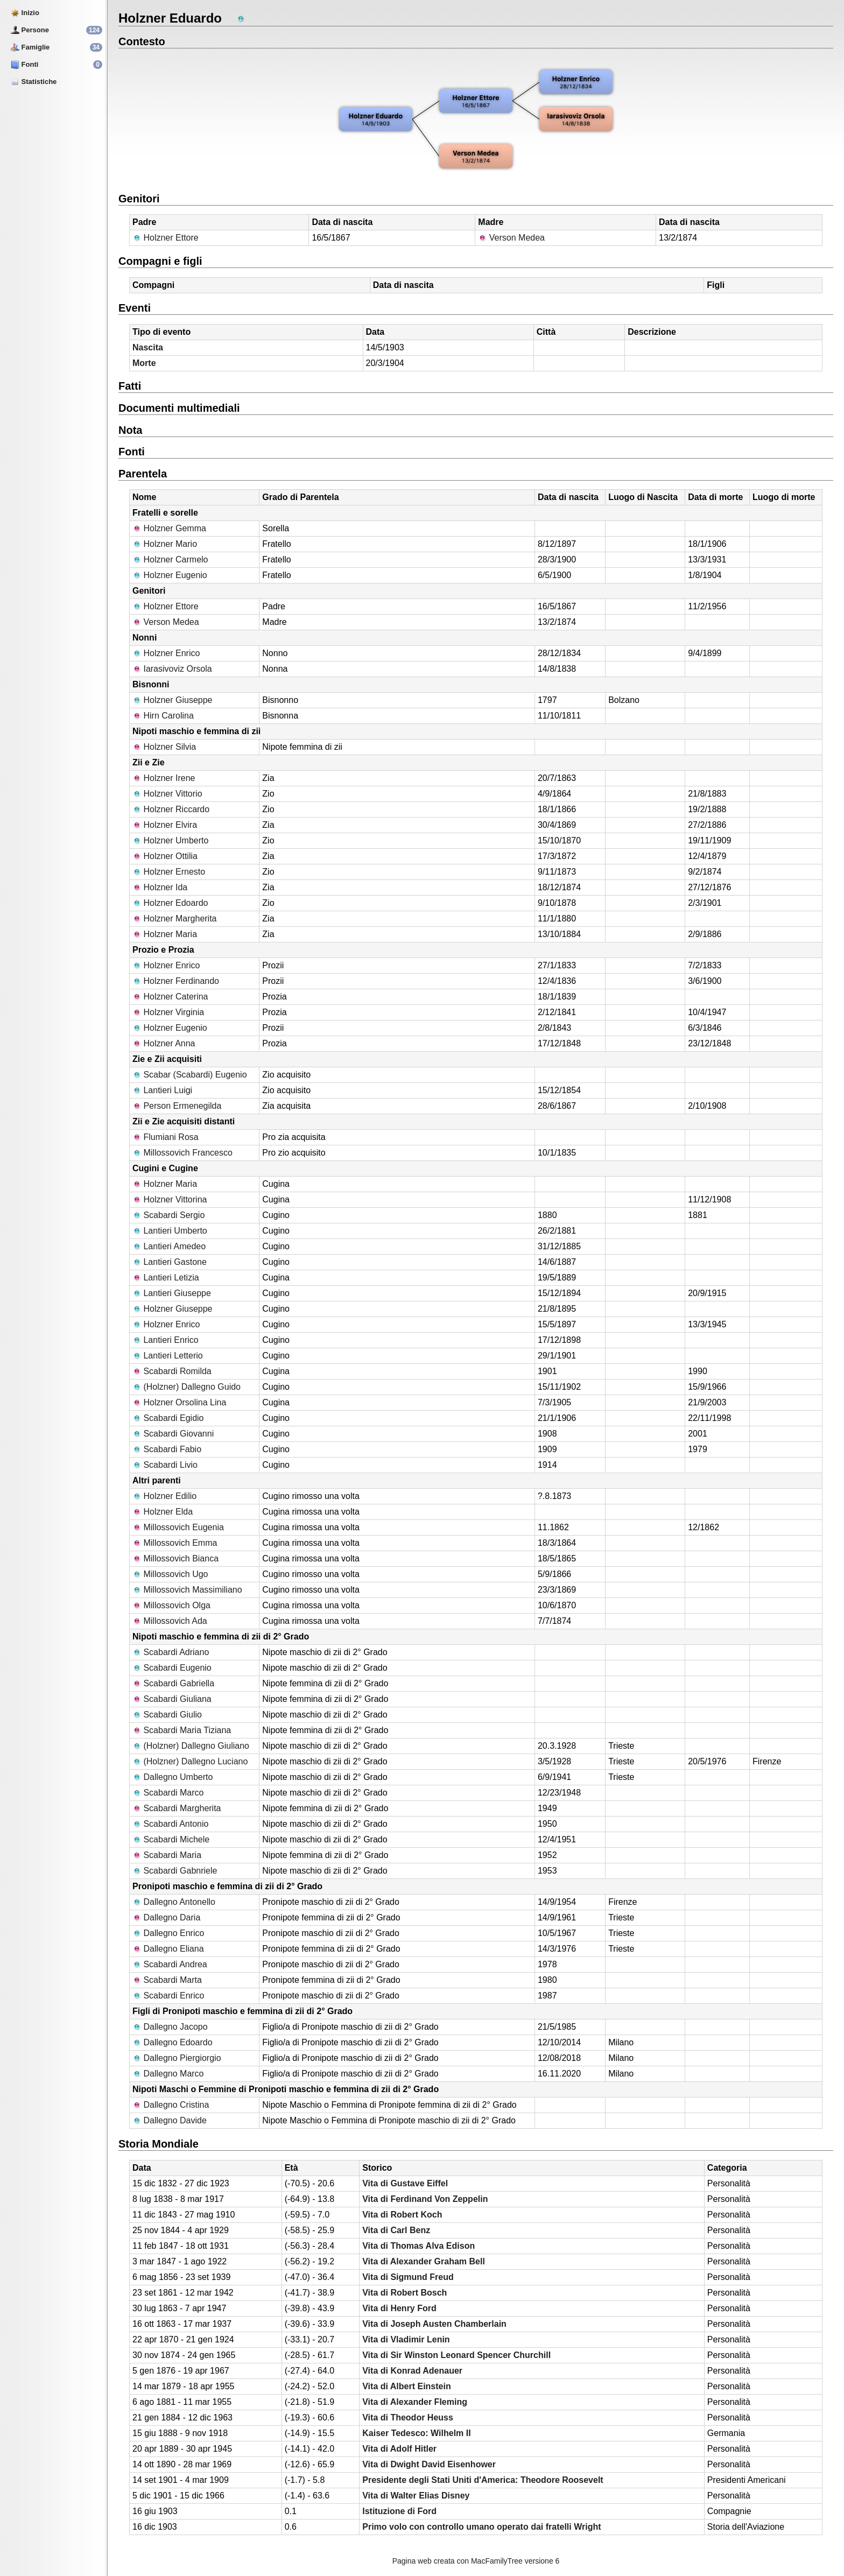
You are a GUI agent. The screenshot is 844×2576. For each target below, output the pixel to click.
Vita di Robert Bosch (404, 2292)
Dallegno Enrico (168, 1933)
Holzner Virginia (168, 1012)
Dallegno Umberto (172, 1777)
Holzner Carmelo (170, 559)
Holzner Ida (159, 887)
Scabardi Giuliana (172, 1699)
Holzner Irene (163, 778)
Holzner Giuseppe (172, 700)
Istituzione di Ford (399, 2511)
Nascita (147, 347)
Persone (30, 30)
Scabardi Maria (166, 1855)
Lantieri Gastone (169, 1261)
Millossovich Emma (174, 1542)
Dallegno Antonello (173, 1901)
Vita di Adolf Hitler (399, 2448)
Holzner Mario (164, 543)
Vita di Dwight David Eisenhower (429, 2464)
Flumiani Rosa (165, 1137)
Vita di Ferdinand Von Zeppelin (425, 2199)
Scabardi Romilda (172, 1371)
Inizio (25, 13)
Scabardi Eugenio (172, 1667)
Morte (144, 363)
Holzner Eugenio (169, 575)
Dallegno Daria (166, 1917)
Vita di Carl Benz (396, 2230)
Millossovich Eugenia (178, 1527)
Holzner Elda (162, 1511)
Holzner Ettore (165, 237)
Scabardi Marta (167, 1979)
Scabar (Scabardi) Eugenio (189, 1074)
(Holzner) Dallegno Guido (186, 1386)
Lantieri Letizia (165, 1277)
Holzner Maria (164, 934)
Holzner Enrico (166, 653)
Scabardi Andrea (169, 1964)
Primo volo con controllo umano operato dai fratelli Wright (481, 2526)
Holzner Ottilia (165, 856)
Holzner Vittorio (167, 793)
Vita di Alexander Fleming (414, 2401)
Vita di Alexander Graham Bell (423, 2261)
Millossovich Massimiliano (187, 1589)
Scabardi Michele (170, 1839)
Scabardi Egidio (168, 1418)
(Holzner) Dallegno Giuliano (190, 1745)
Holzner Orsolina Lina (179, 1402)
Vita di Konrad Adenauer (412, 2370)
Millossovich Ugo (170, 1574)
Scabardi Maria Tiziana (181, 1730)
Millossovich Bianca (175, 1558)
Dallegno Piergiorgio (176, 2058)
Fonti (24, 64)
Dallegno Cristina (170, 2104)
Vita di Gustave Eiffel (405, 2183)
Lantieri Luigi (162, 1090)
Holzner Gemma (169, 528)
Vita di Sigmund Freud (408, 2277)
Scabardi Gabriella (173, 1683)
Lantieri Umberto (169, 1230)
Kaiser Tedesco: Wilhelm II (416, 2433)
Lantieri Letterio (167, 1355)
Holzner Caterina (170, 996)
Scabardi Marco (168, 1792)
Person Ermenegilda (176, 1105)
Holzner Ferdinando (175, 981)
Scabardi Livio (165, 1464)
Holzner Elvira (164, 824)
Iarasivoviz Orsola (172, 668)
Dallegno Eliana (168, 1948)
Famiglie (30, 47)
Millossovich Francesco (182, 1152)
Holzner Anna (163, 1043)
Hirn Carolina (163, 715)
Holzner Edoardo (170, 902)
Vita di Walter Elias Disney (415, 2495)
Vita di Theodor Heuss (407, 2417)
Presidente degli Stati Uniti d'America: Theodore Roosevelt (482, 2479)
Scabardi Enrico (168, 1995)
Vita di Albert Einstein (406, 2386)
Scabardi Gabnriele (174, 1870)
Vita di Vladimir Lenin (405, 2339)
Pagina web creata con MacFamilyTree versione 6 (476, 2561)
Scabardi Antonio (170, 1823)
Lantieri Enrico (165, 1340)
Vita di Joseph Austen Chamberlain (434, 2323)
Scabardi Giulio (167, 1714)
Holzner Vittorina (169, 1199)
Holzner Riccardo (170, 809)
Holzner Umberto (170, 840)
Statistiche (34, 82)
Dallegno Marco (168, 2073)
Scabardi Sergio (168, 1215)
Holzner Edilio (164, 1496)
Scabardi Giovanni (173, 1433)
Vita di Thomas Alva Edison (418, 2245)
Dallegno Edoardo (172, 2042)
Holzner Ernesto (168, 871)
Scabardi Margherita (176, 1808)
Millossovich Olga (171, 1605)
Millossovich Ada (169, 1620)
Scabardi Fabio (166, 1449)
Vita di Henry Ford (399, 2308)
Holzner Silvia (164, 746)
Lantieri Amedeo (169, 1246)
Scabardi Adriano (170, 1652)
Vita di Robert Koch (402, 2214)
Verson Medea (511, 237)
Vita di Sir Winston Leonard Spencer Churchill (456, 2355)
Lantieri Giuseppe (171, 1293)
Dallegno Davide (169, 2120)
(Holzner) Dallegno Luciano (190, 1761)
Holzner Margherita (174, 918)
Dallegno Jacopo (170, 2026)
